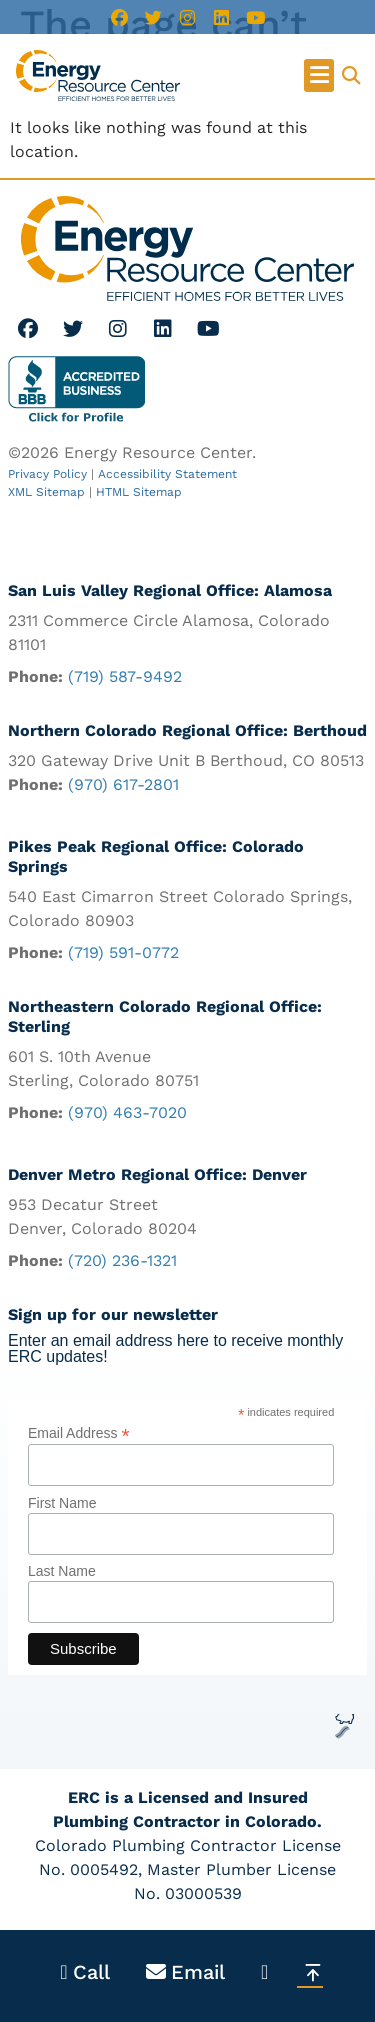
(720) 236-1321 (122, 1260)
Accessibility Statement (167, 474)
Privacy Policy (47, 474)
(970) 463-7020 (127, 1112)
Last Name (62, 1571)
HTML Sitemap (139, 492)
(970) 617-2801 (123, 784)
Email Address (79, 1432)
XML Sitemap (46, 492)
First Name (62, 1503)
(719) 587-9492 (125, 676)
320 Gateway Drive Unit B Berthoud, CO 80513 (186, 760)
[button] (319, 75)
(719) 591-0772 (123, 952)
